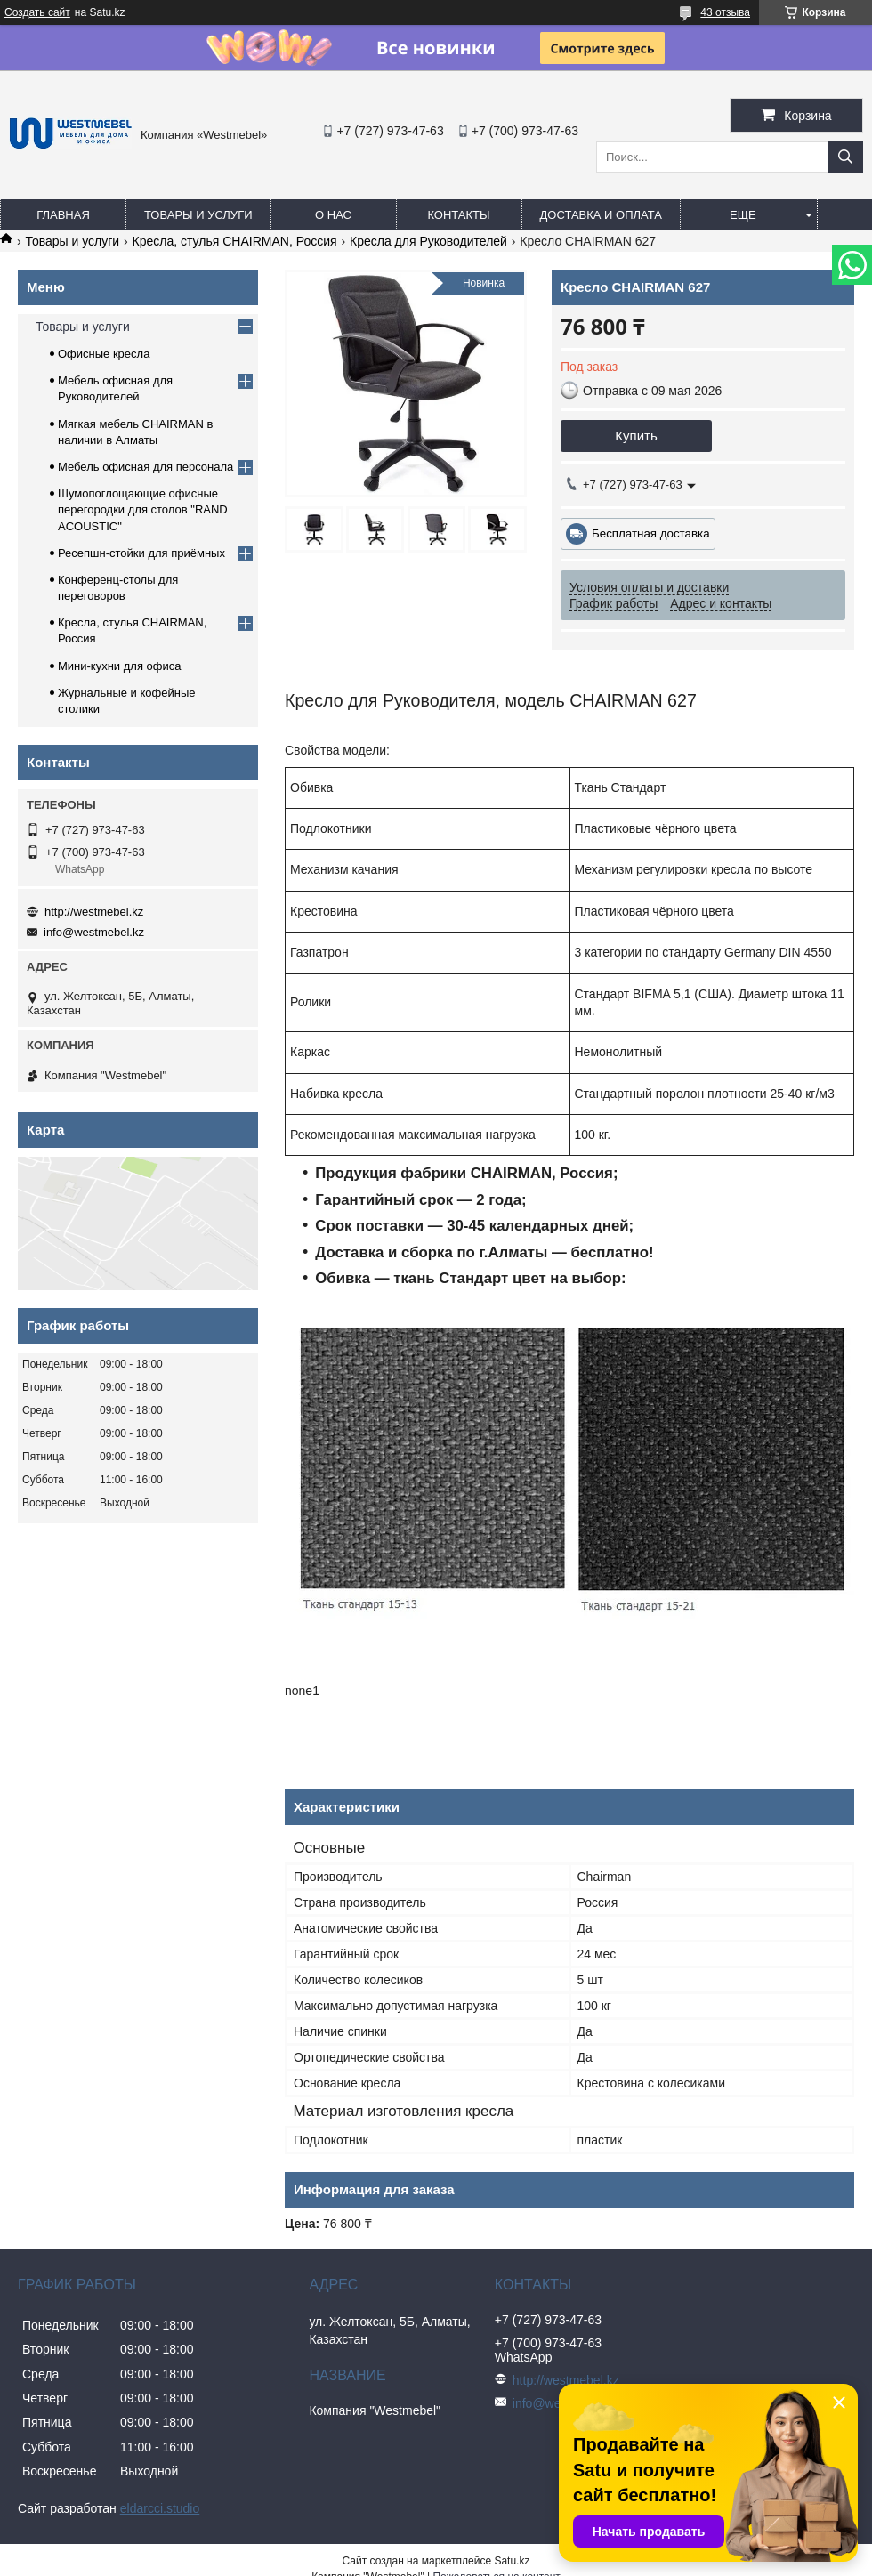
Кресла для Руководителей (428, 241)
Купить (636, 435)
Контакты (458, 215)
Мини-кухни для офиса (120, 666)
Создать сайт (37, 12)
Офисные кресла (103, 353)
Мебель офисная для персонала (145, 466)
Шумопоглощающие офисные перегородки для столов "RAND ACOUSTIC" (143, 509)
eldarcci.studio (160, 2508)
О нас (333, 215)
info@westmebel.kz (94, 932)
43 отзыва (725, 12)
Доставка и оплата (601, 215)
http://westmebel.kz (93, 911)
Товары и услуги (198, 215)
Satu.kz (511, 2561)
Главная (63, 215)
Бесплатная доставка (651, 533)
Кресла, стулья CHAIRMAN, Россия (235, 241)
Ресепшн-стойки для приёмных (141, 553)
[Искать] (845, 157)
